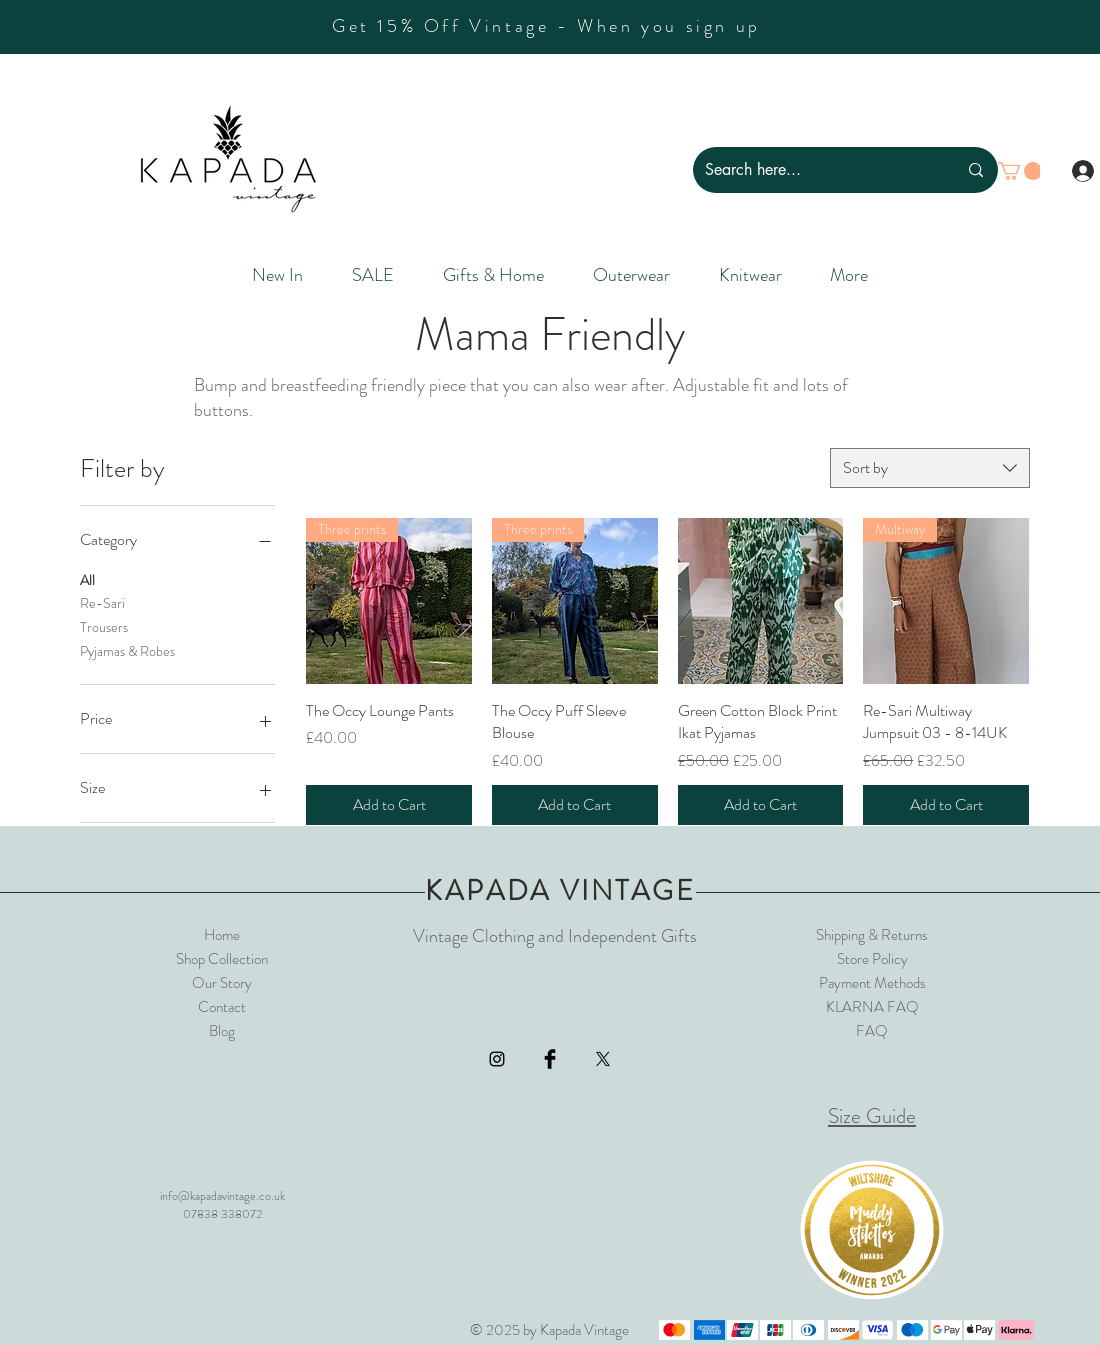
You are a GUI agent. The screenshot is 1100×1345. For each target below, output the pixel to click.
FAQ (872, 1031)
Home (222, 935)
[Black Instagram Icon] (497, 1059)
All (87, 579)
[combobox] (930, 468)
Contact (222, 1007)
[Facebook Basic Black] (550, 1059)
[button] (1020, 171)
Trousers (104, 626)
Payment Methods (872, 983)
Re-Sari (102, 602)
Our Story (222, 983)
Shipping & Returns (872, 935)
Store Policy (872, 959)
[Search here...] (816, 170)
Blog (222, 1031)
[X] (603, 1059)
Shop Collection (222, 959)
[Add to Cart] (389, 805)
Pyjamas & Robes (127, 650)
